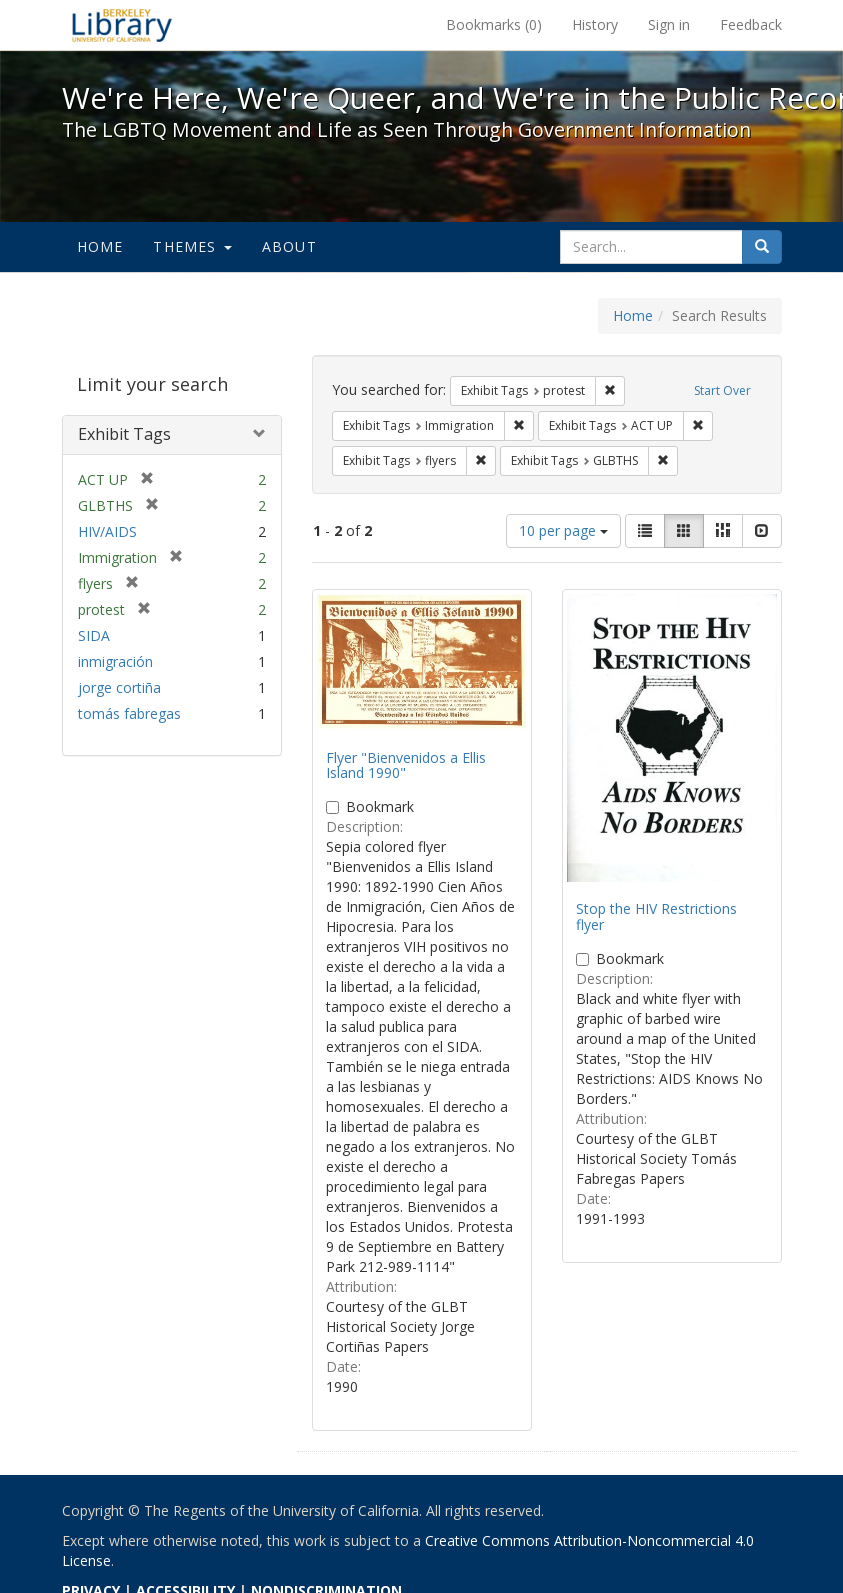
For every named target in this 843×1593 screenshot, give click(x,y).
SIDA (94, 635)
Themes (192, 246)
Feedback (751, 24)
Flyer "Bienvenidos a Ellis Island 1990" (406, 765)
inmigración (115, 661)
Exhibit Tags (124, 434)
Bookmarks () (494, 24)
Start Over (722, 390)
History (595, 24)
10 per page (563, 530)
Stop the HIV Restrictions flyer (656, 916)
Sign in (669, 24)
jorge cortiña (119, 687)
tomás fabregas (129, 713)
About (289, 246)
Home (100, 246)
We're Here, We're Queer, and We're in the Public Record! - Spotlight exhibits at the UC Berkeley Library (122, 25)
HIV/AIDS (107, 531)
